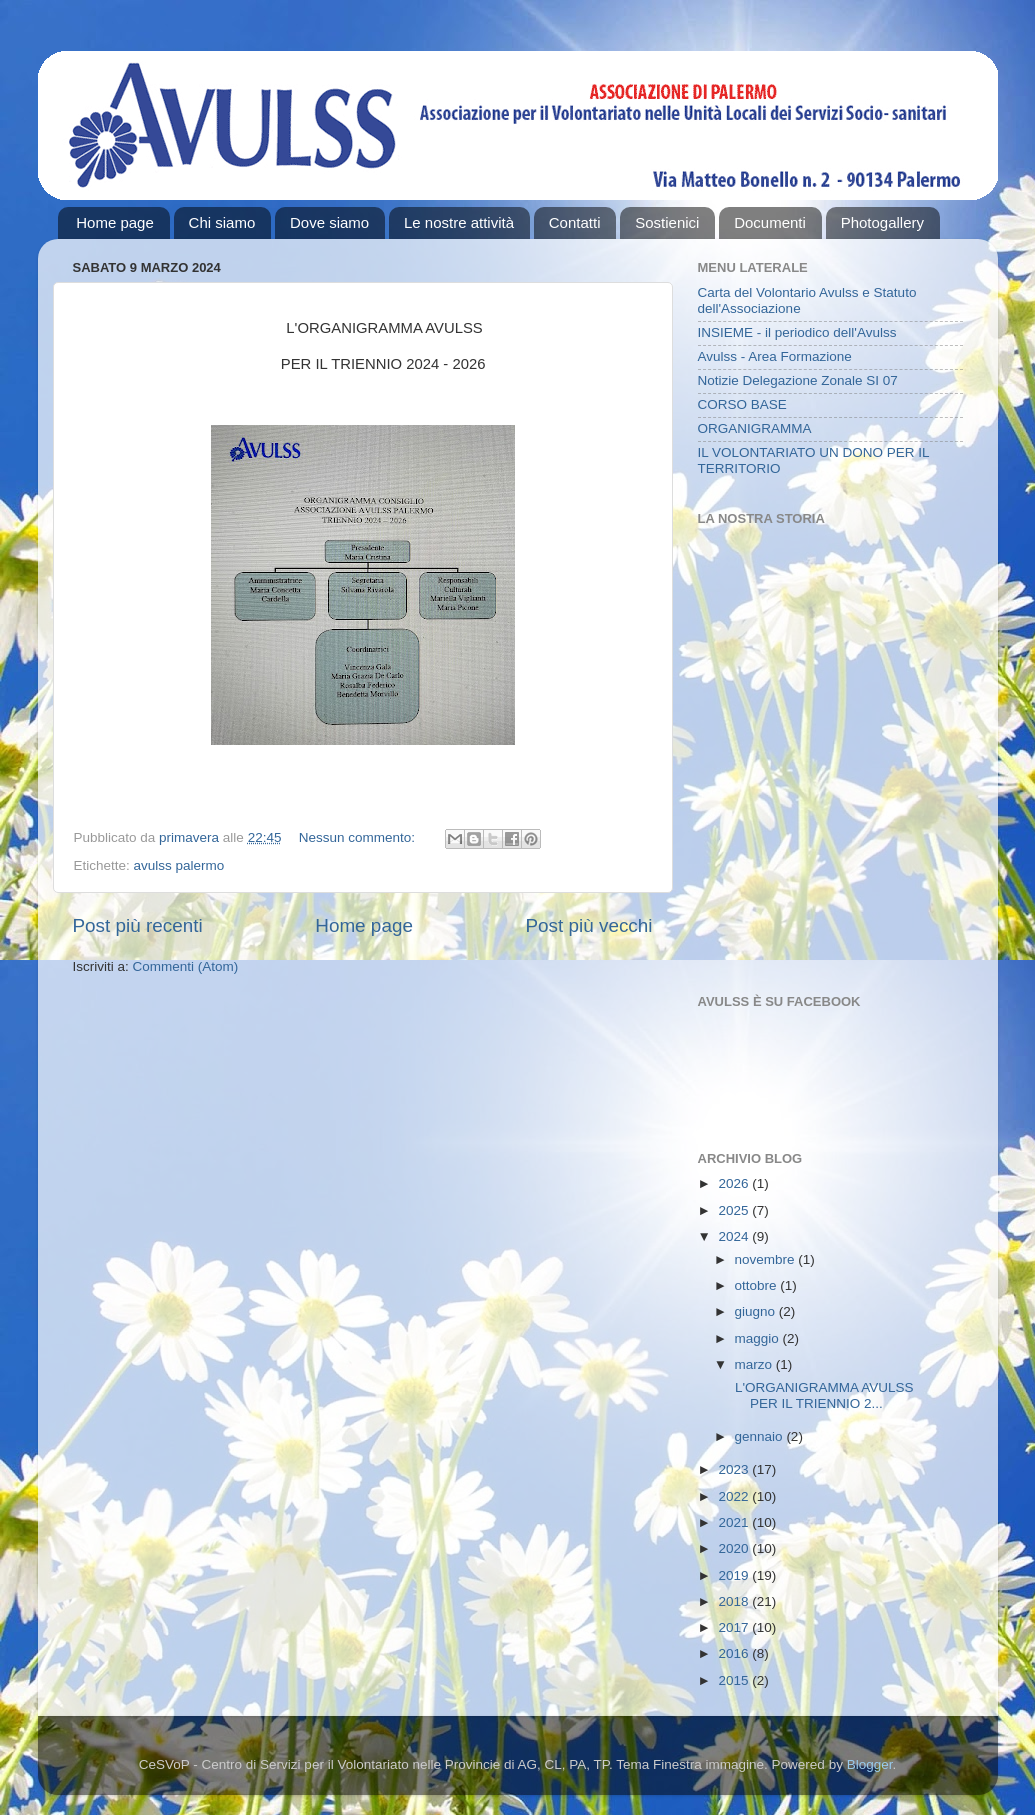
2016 (735, 1653)
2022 (735, 1496)
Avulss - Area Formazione (775, 356)
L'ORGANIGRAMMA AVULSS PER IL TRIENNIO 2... (839, 1395)
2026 (735, 1183)
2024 (735, 1236)
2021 (735, 1522)
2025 (735, 1210)
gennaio (761, 1436)
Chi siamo (222, 222)
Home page (115, 222)
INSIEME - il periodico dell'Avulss (797, 332)
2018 (735, 1601)
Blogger (870, 1764)
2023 (735, 1469)
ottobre (758, 1285)
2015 (735, 1680)
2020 (735, 1548)
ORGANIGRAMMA (755, 428)
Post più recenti (138, 925)
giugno (757, 1311)
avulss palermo (179, 865)
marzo (755, 1364)
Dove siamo (329, 222)
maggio (759, 1338)
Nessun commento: (359, 837)
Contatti (575, 222)
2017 (735, 1627)
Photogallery (882, 222)
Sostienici (667, 222)
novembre (767, 1259)
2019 (735, 1575)
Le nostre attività (459, 222)
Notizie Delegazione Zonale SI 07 (798, 380)
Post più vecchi (588, 925)
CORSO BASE (742, 404)
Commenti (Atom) (186, 966)
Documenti (770, 222)
